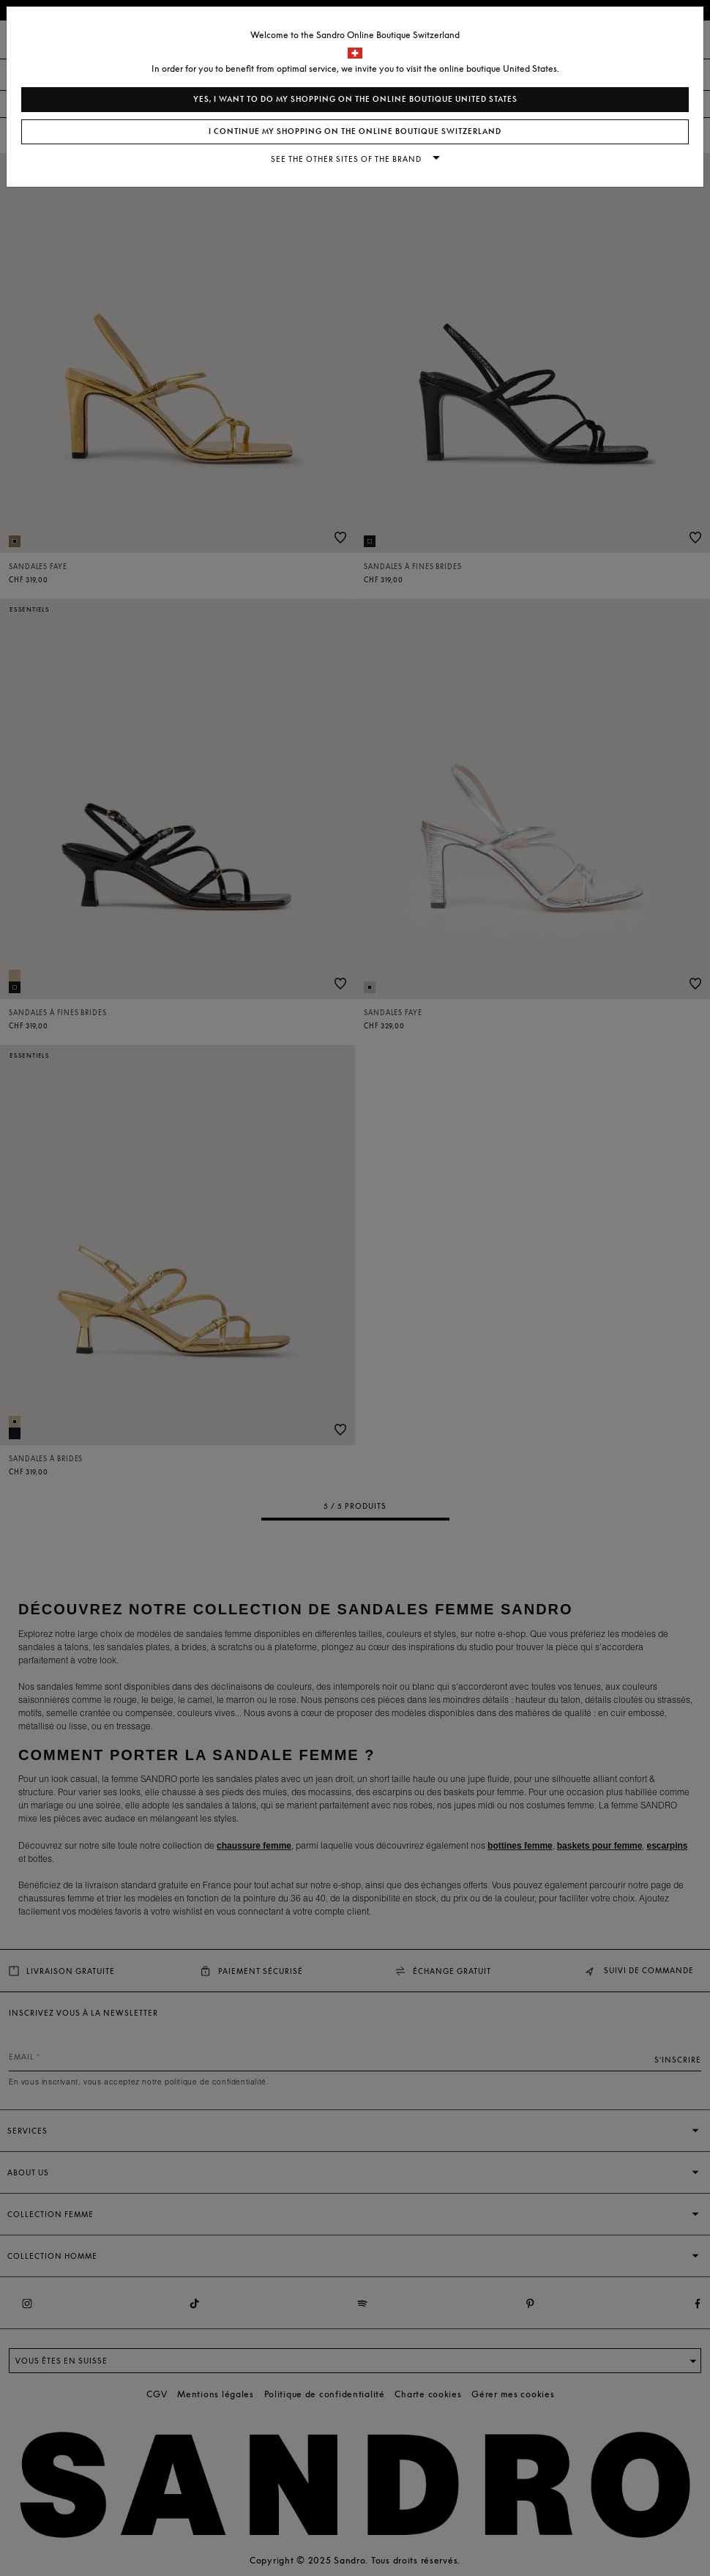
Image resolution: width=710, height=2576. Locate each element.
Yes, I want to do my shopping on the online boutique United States (355, 99)
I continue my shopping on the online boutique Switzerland (355, 131)
